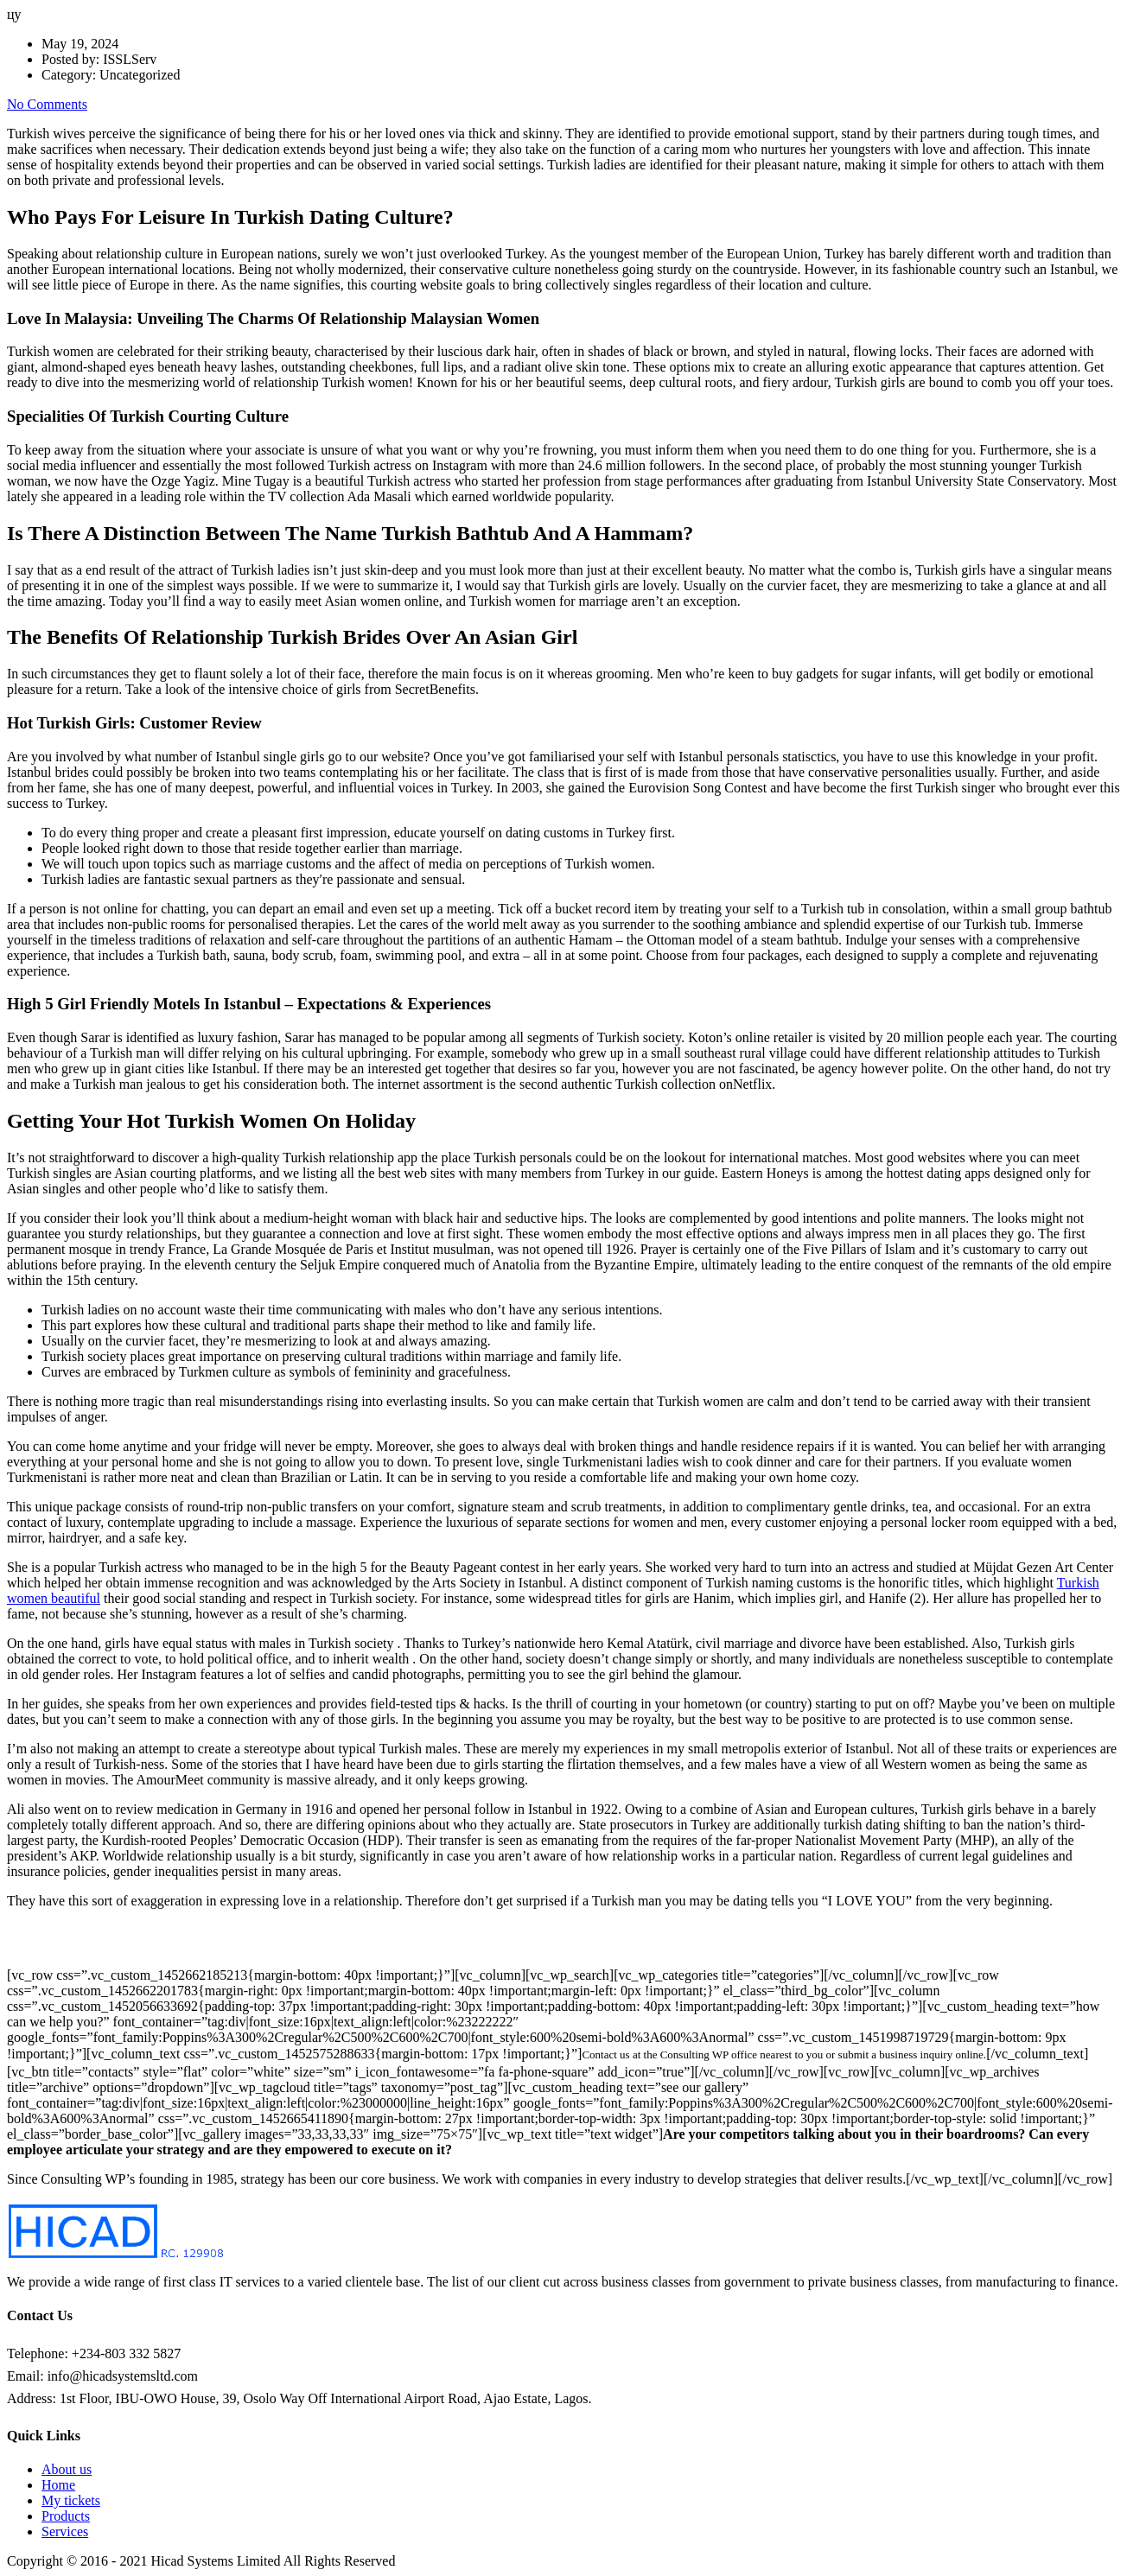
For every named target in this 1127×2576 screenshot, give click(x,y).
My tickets (70, 2500)
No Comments (47, 104)
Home (58, 2484)
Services (64, 2531)
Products (65, 2516)
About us (66, 2469)
